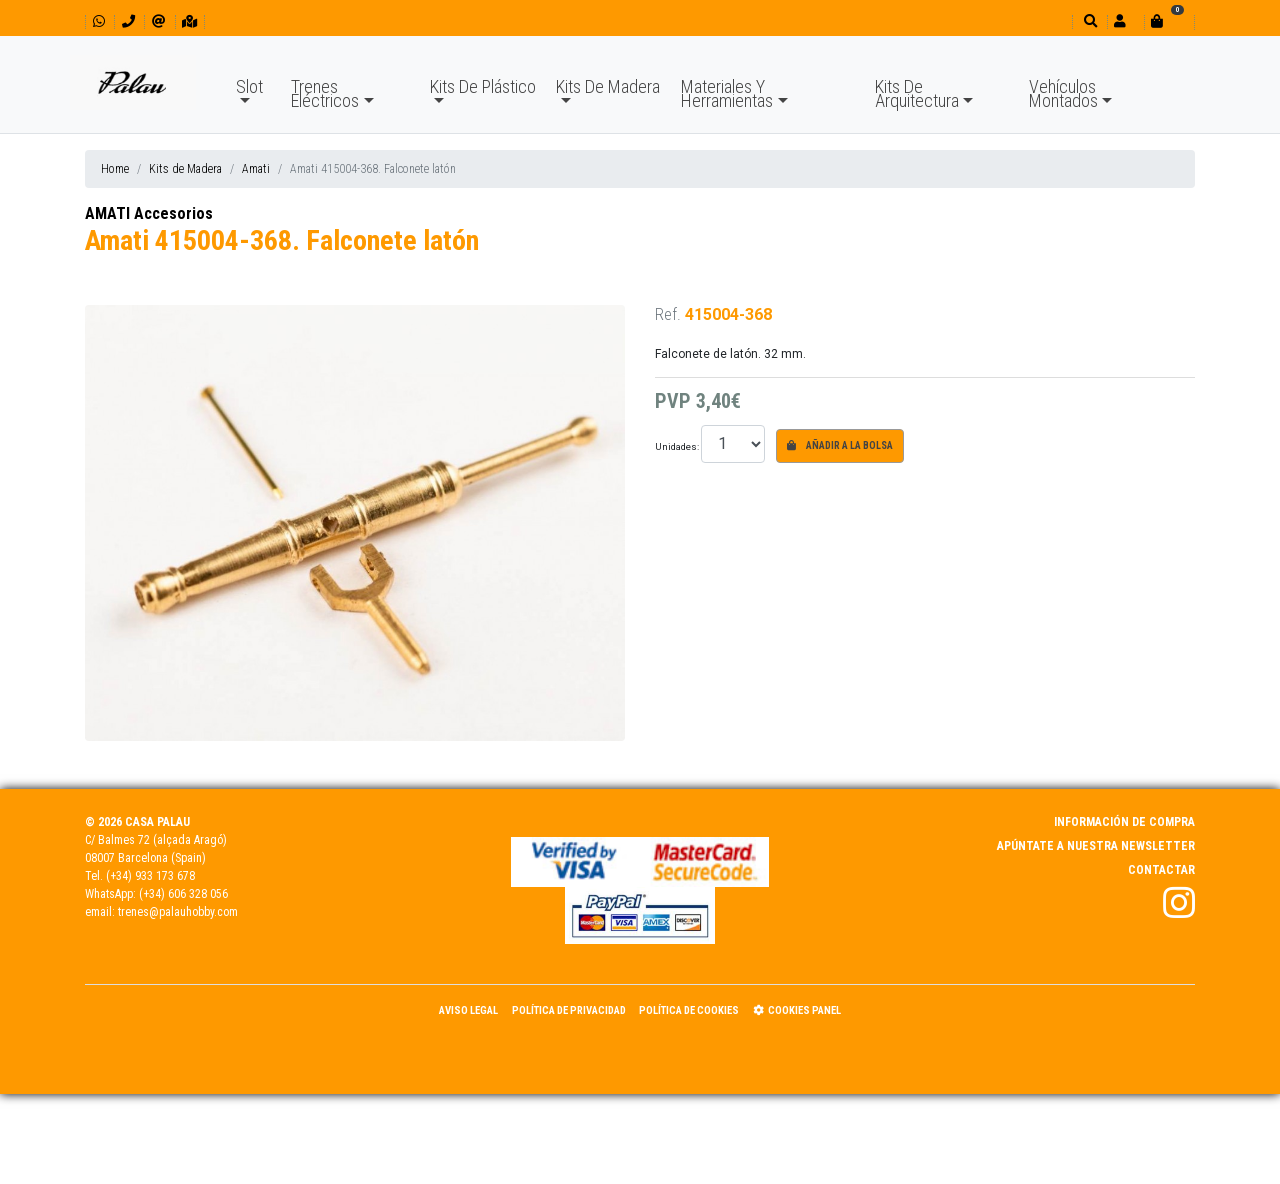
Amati (256, 169)
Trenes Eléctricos (325, 93)
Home (115, 169)
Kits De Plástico (483, 86)
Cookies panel (797, 1010)
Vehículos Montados (1063, 93)
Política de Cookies (689, 1010)
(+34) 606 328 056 (183, 894)
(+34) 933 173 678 (150, 876)
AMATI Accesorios (149, 213)
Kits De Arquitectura (917, 93)
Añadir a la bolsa (840, 445)
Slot (249, 86)
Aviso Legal (468, 1010)
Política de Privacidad (569, 1010)
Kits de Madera (185, 169)
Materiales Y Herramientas (727, 93)
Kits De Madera (608, 86)
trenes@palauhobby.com (178, 912)
